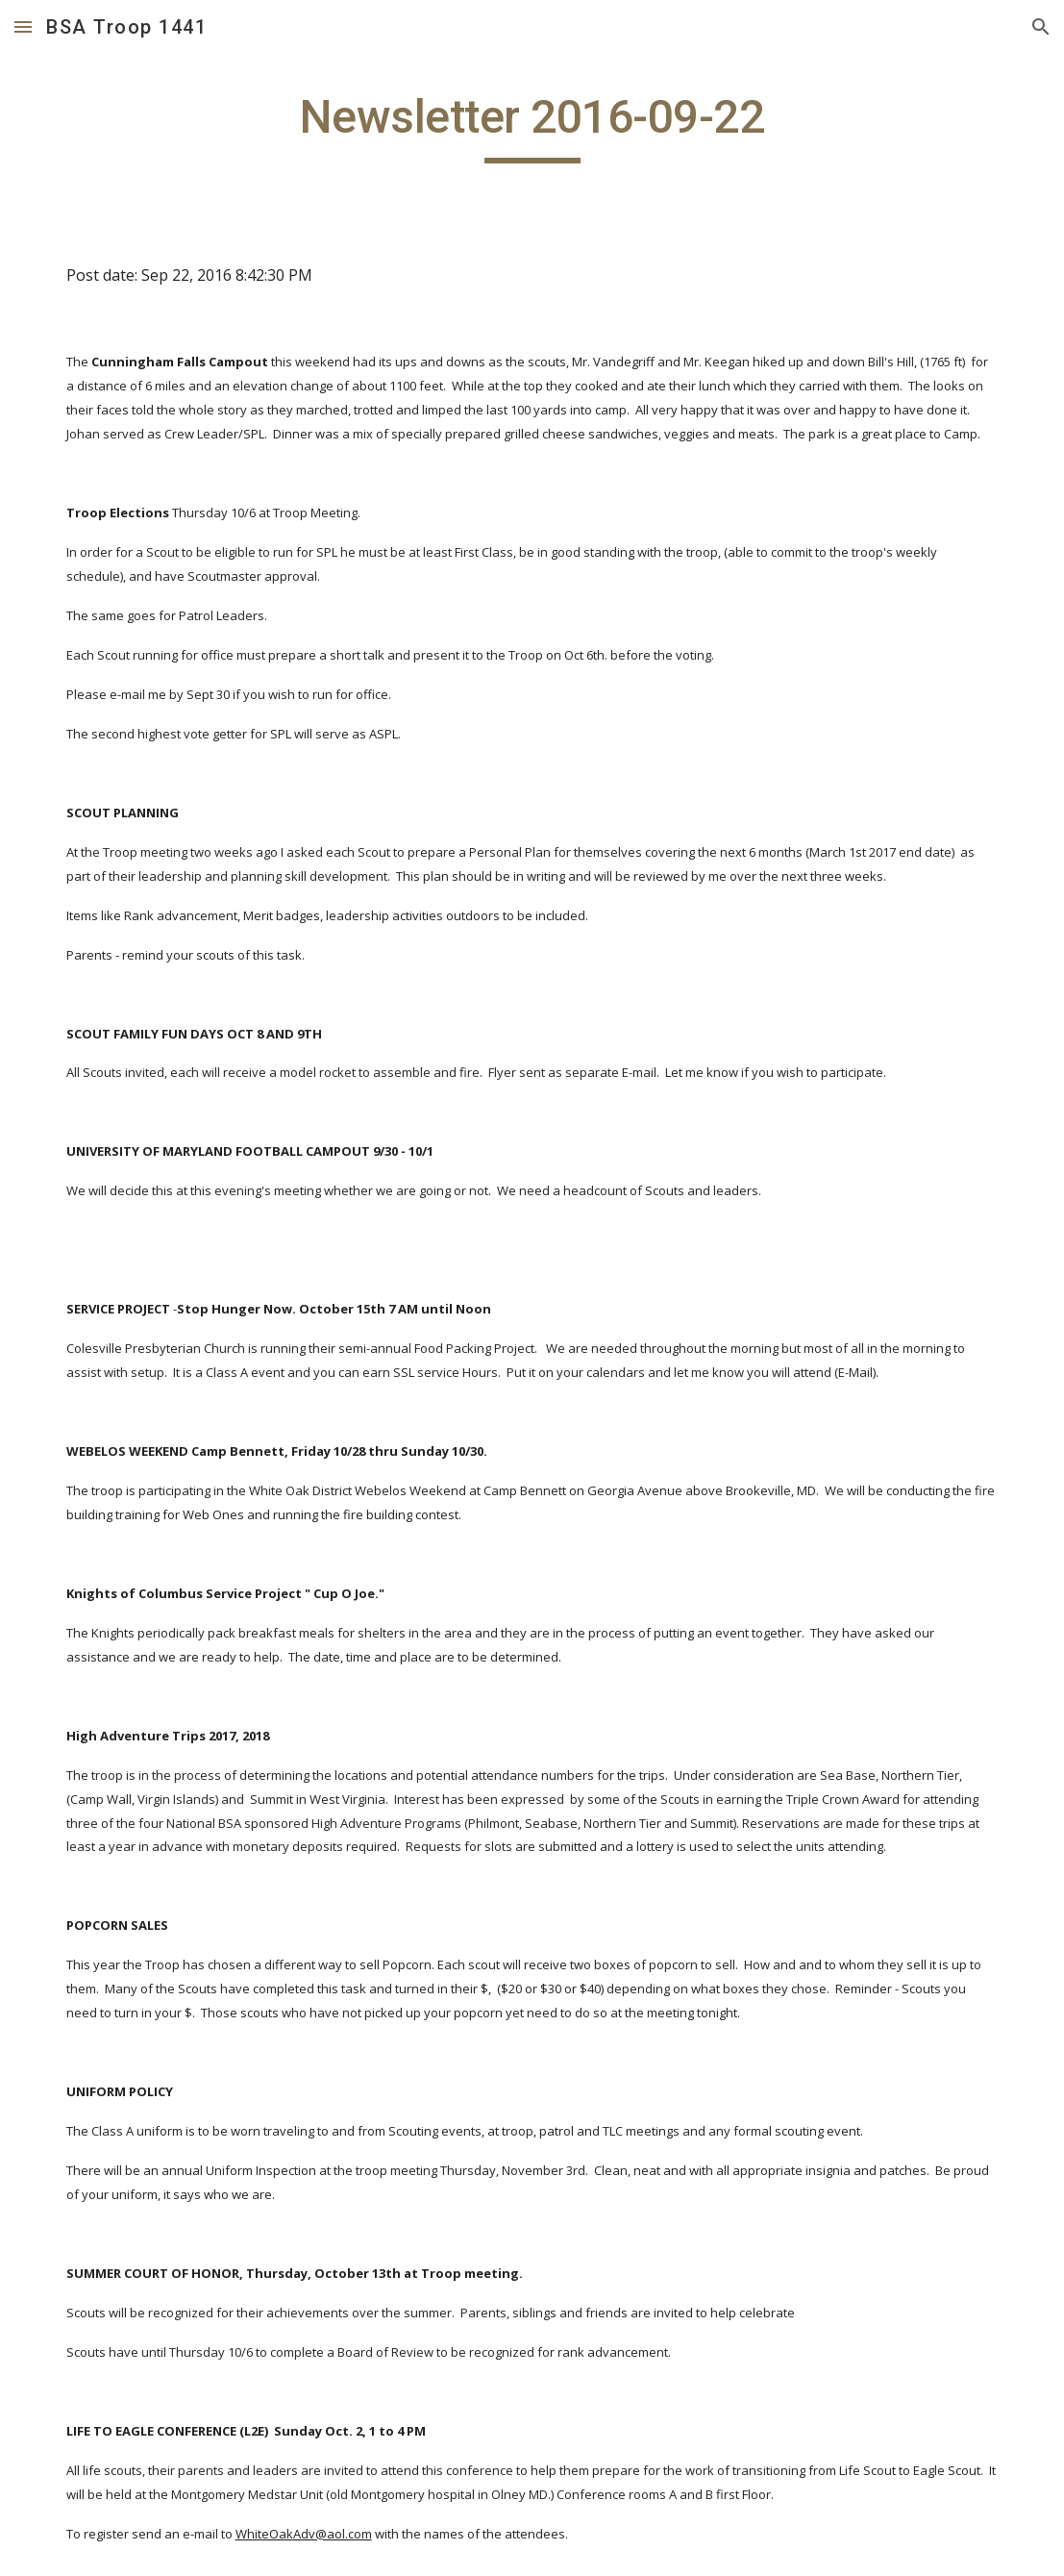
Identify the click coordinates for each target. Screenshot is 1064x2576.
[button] (23, 26)
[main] (532, 126)
